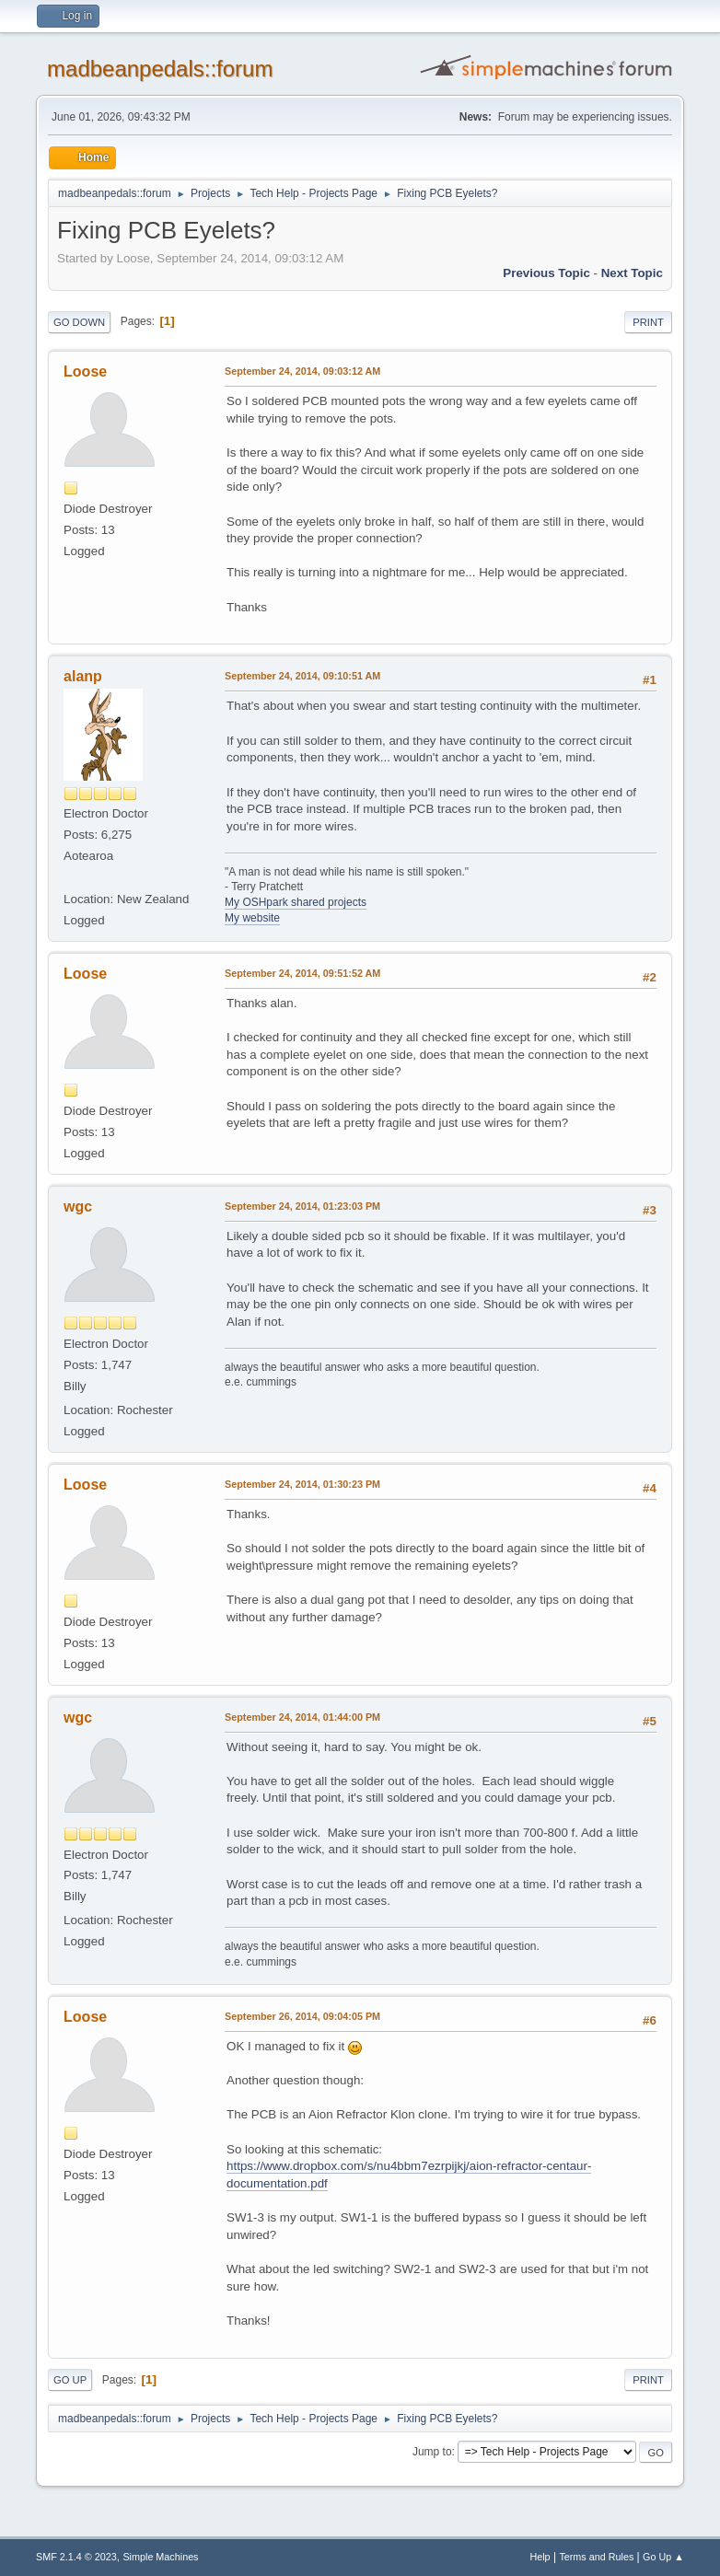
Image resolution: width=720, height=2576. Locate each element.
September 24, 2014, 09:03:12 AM (302, 371)
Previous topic (546, 273)
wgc (78, 1206)
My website (252, 917)
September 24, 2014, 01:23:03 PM (302, 1206)
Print (648, 322)
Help (539, 2556)
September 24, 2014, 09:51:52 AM (302, 973)
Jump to (432, 2451)
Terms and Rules (596, 2556)
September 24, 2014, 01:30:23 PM (302, 1484)
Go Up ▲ (663, 2556)
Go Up (70, 2379)
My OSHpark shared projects (295, 902)
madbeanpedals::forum (160, 68)
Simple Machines (160, 2556)
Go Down (79, 322)
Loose (85, 371)
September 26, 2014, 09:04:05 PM (302, 2016)
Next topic (632, 273)
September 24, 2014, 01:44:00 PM (302, 1717)
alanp (83, 676)
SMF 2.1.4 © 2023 (76, 2556)
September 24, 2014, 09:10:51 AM (302, 675)
